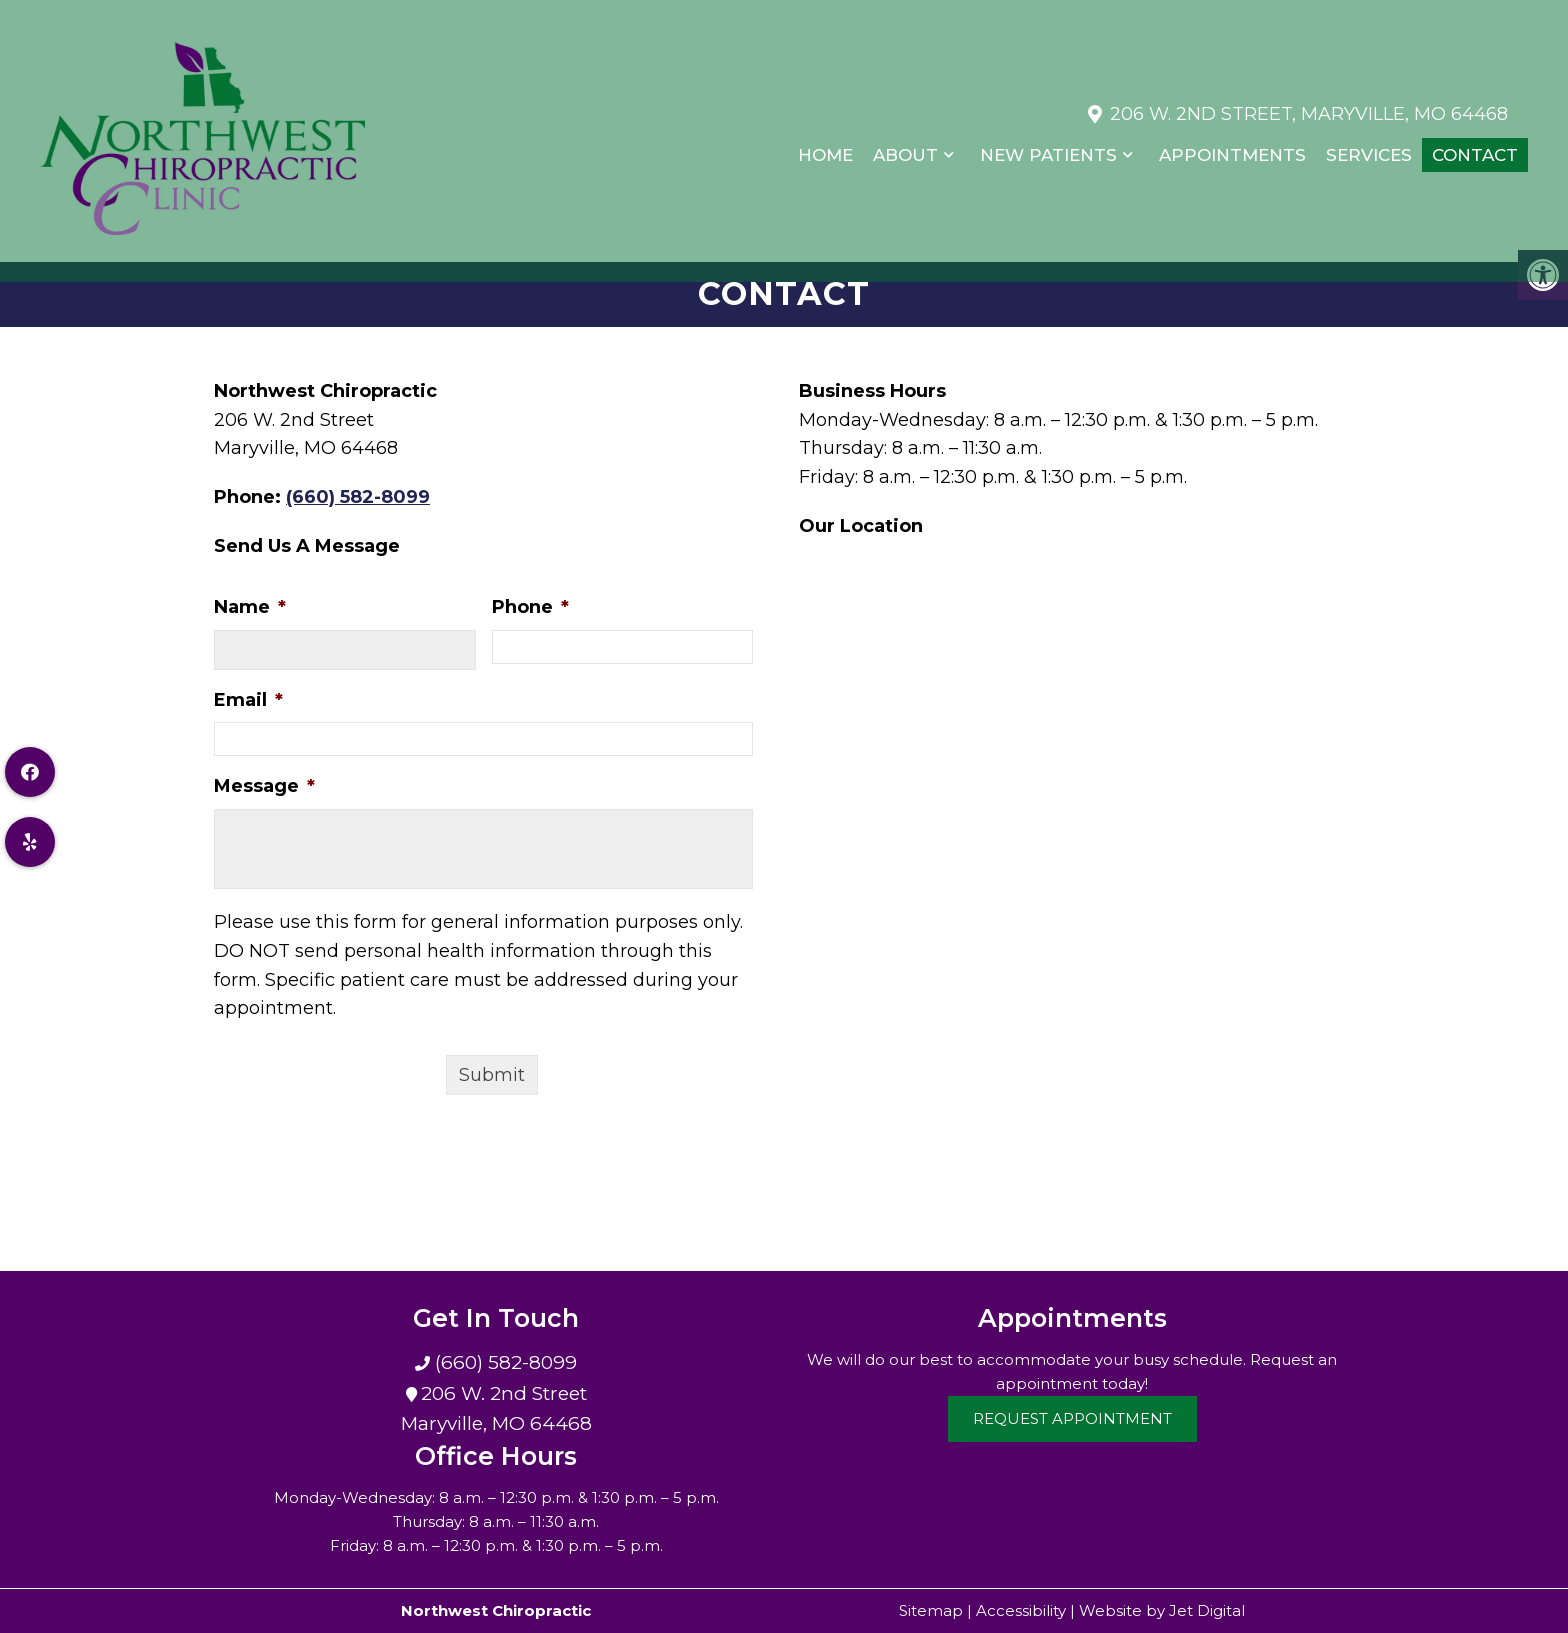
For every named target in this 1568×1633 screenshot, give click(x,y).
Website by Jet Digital (1162, 1610)
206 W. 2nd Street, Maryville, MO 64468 (1309, 104)
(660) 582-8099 (358, 497)
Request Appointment (1072, 1418)
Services (1369, 146)
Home (825, 146)
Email (248, 700)
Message (264, 786)
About (905, 146)
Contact (1475, 146)
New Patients (1048, 146)
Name (250, 607)
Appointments (1232, 146)
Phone (530, 607)
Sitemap (931, 1610)
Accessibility (1021, 1610)
